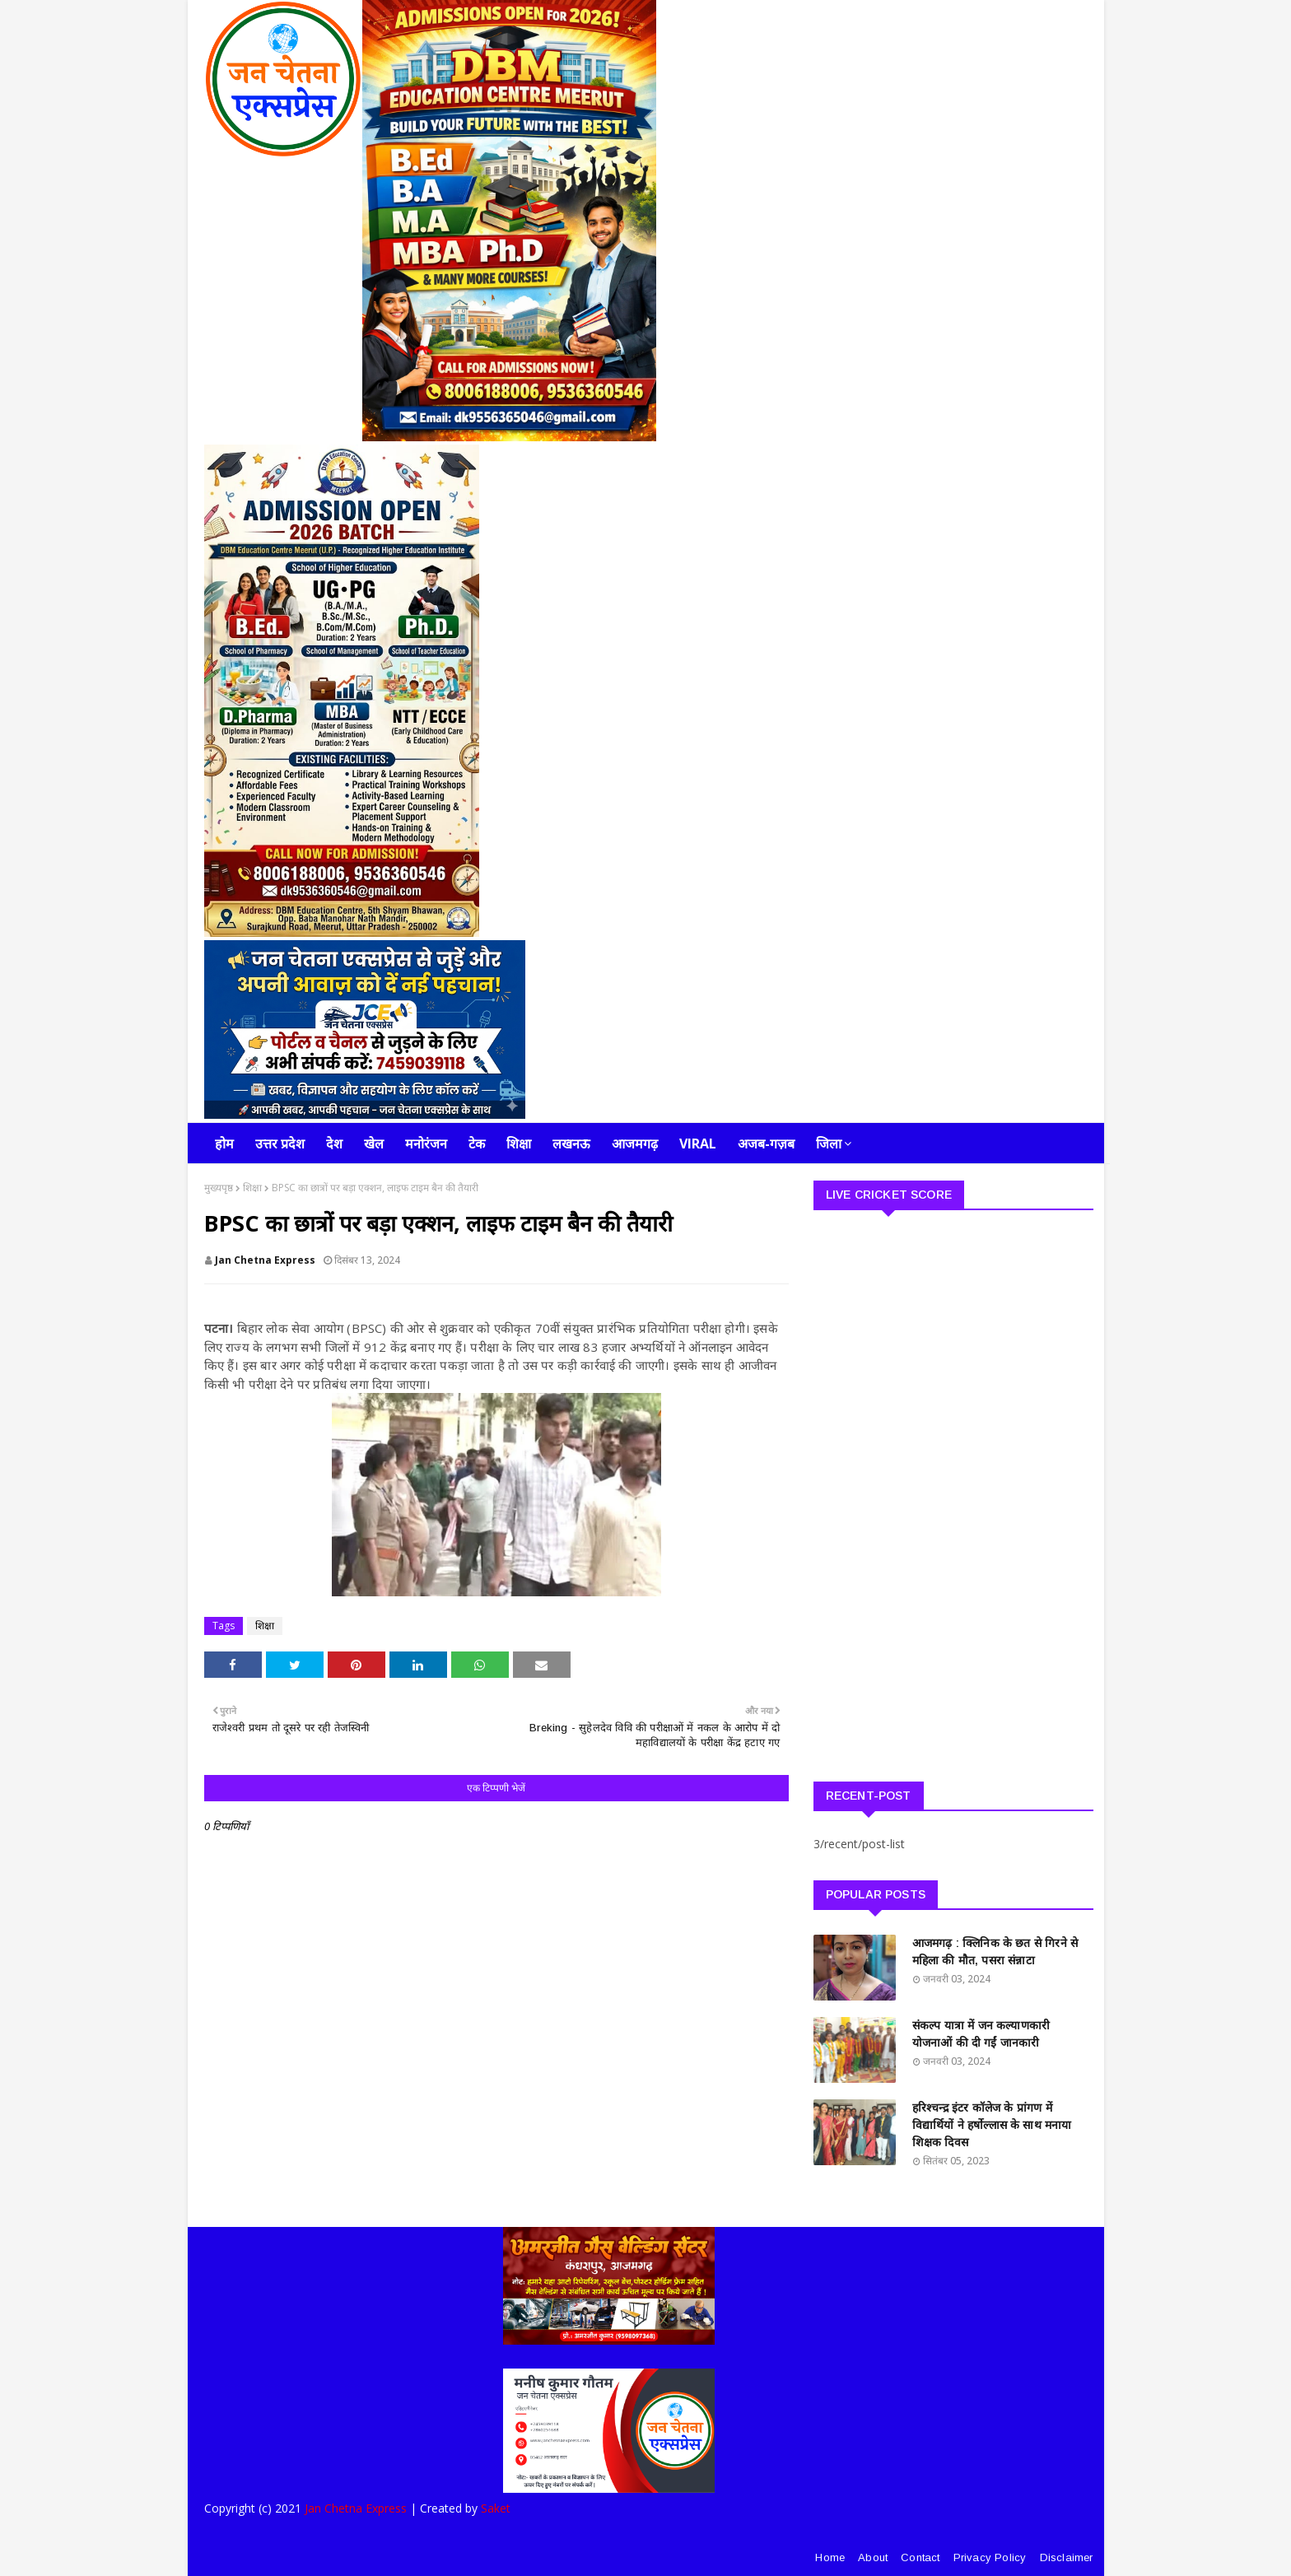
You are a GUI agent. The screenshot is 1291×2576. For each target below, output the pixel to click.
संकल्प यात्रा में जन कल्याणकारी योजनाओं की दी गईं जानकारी (981, 2034)
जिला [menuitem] (828, 1143)
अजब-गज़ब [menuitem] (766, 1143)
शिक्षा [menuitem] (518, 1143)
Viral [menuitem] (697, 1143)
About (873, 2557)
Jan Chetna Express (265, 1260)
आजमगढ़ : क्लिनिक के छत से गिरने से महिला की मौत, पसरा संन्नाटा (995, 1951)
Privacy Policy (990, 2557)
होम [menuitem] (224, 1143)
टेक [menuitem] (476, 1143)
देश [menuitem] (334, 1143)
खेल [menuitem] (374, 1143)
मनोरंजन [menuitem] (426, 1143)
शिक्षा (252, 1188)
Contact (920, 2557)
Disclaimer (1066, 2557)
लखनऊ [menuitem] (571, 1143)
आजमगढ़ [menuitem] (635, 1143)
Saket (495, 2508)
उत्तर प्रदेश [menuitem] (280, 1143)
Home (830, 2557)
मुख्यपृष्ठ (218, 1188)
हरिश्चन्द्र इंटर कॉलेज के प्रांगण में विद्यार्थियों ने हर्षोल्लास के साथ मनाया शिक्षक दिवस (992, 2125)
